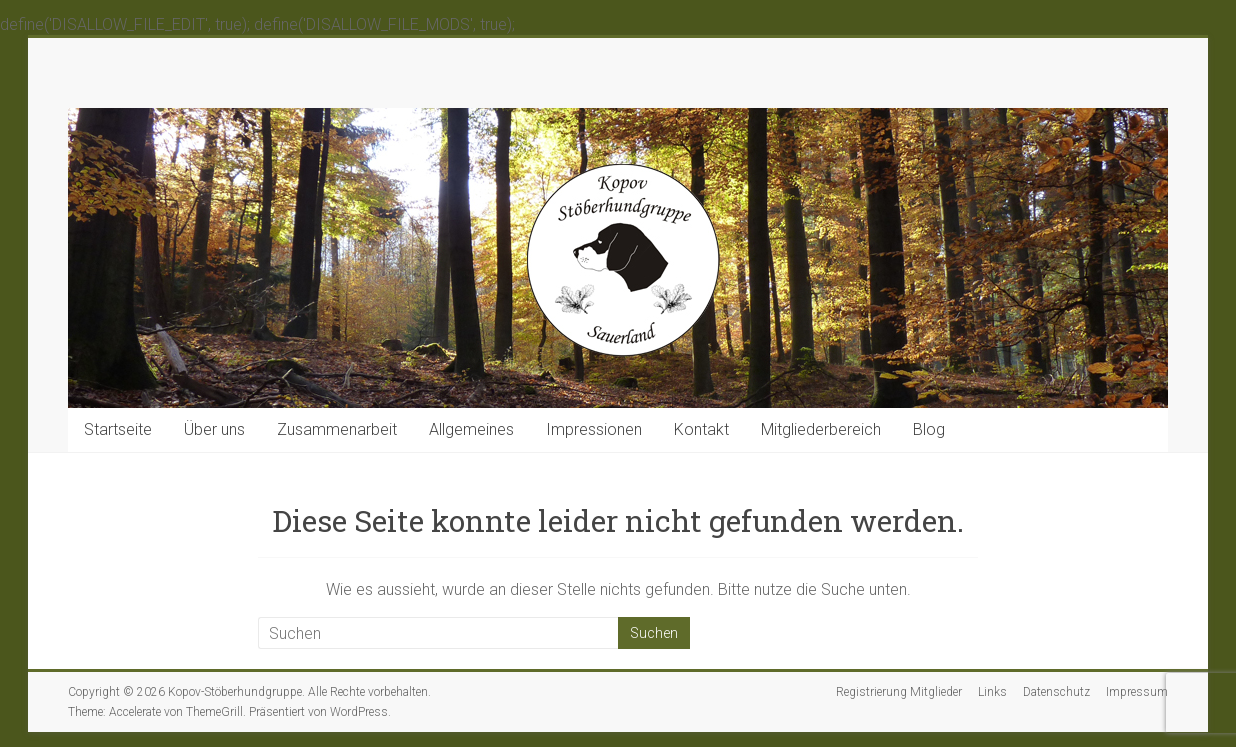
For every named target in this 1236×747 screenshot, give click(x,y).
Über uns (214, 429)
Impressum (1137, 692)
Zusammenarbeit (337, 429)
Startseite (118, 429)
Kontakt (701, 429)
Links (992, 692)
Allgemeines (471, 429)
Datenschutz (1056, 692)
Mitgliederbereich (821, 429)
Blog (929, 429)
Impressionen (594, 429)
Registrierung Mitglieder (899, 692)
